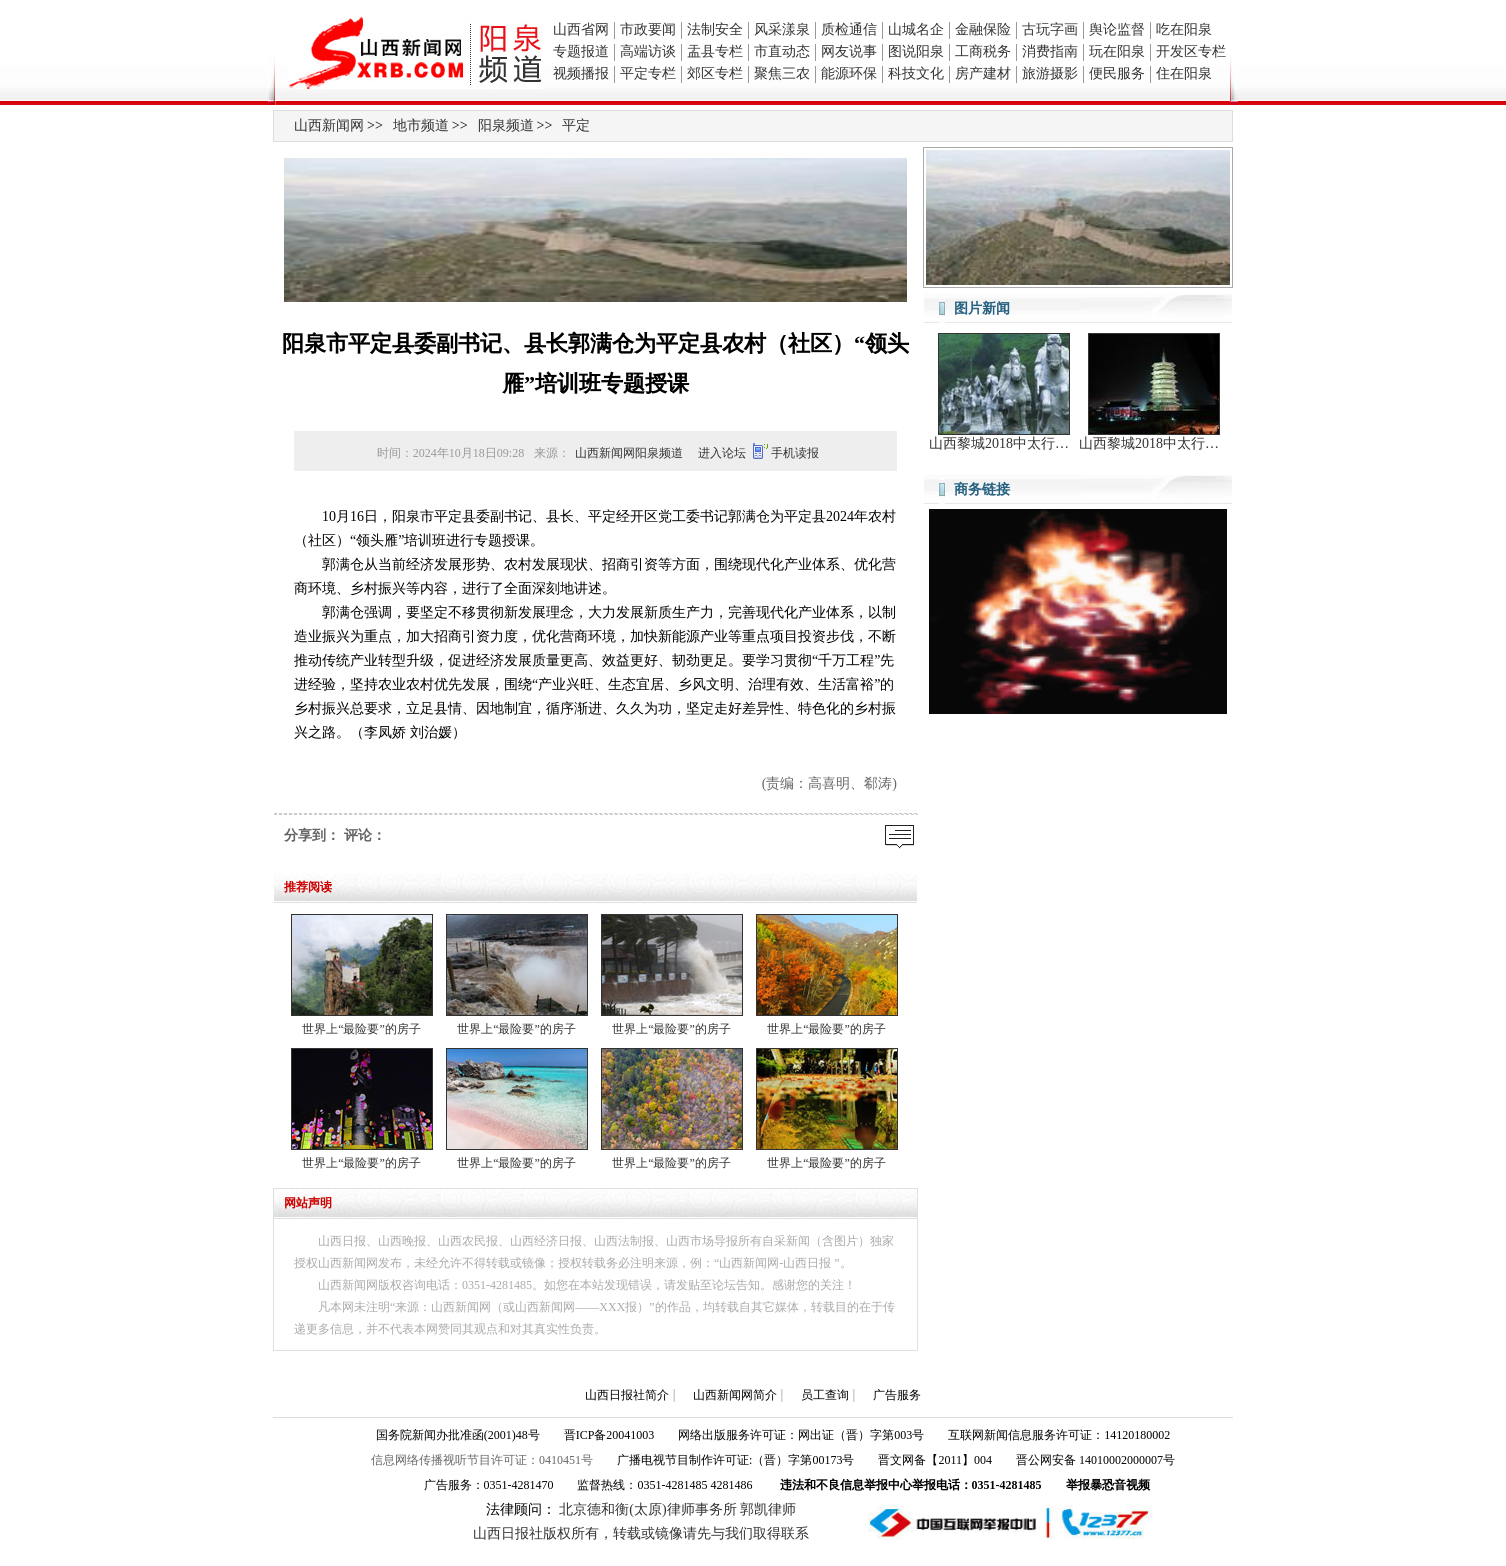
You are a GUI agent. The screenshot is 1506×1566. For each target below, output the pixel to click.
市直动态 (782, 51)
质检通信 (849, 29)
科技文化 (916, 73)
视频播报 (581, 73)
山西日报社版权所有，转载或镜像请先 (592, 1533)
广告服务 (897, 1395)
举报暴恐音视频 (1108, 1485)
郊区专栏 (715, 73)
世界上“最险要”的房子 (361, 1029)
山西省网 (581, 29)
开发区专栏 (1191, 51)
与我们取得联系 (760, 1533)
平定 (576, 125)
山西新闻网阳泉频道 (629, 453)
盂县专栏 (715, 51)
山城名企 (916, 29)
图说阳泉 (916, 51)
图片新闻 (982, 308)
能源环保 (849, 73)
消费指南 (1050, 51)
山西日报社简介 (627, 1395)
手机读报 (795, 453)
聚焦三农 (782, 73)
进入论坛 (722, 453)
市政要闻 (648, 29)
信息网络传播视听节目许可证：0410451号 (482, 1460)
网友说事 (849, 51)
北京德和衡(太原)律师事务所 (647, 1509)
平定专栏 (648, 73)
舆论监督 (1117, 29)
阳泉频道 (506, 125)
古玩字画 (1050, 29)
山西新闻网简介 (735, 1395)
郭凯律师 (768, 1509)
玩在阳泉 (1117, 51)
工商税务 (983, 51)
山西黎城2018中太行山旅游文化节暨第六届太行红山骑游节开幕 (1004, 443)
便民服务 (1117, 73)
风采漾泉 (782, 29)
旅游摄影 (1050, 73)
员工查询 (825, 1395)
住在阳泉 (1184, 73)
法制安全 (715, 29)
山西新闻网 (329, 125)
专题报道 (581, 51)
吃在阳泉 (1184, 29)
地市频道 (421, 125)
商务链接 (982, 489)
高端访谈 (648, 51)
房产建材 (983, 73)
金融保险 (983, 29)
